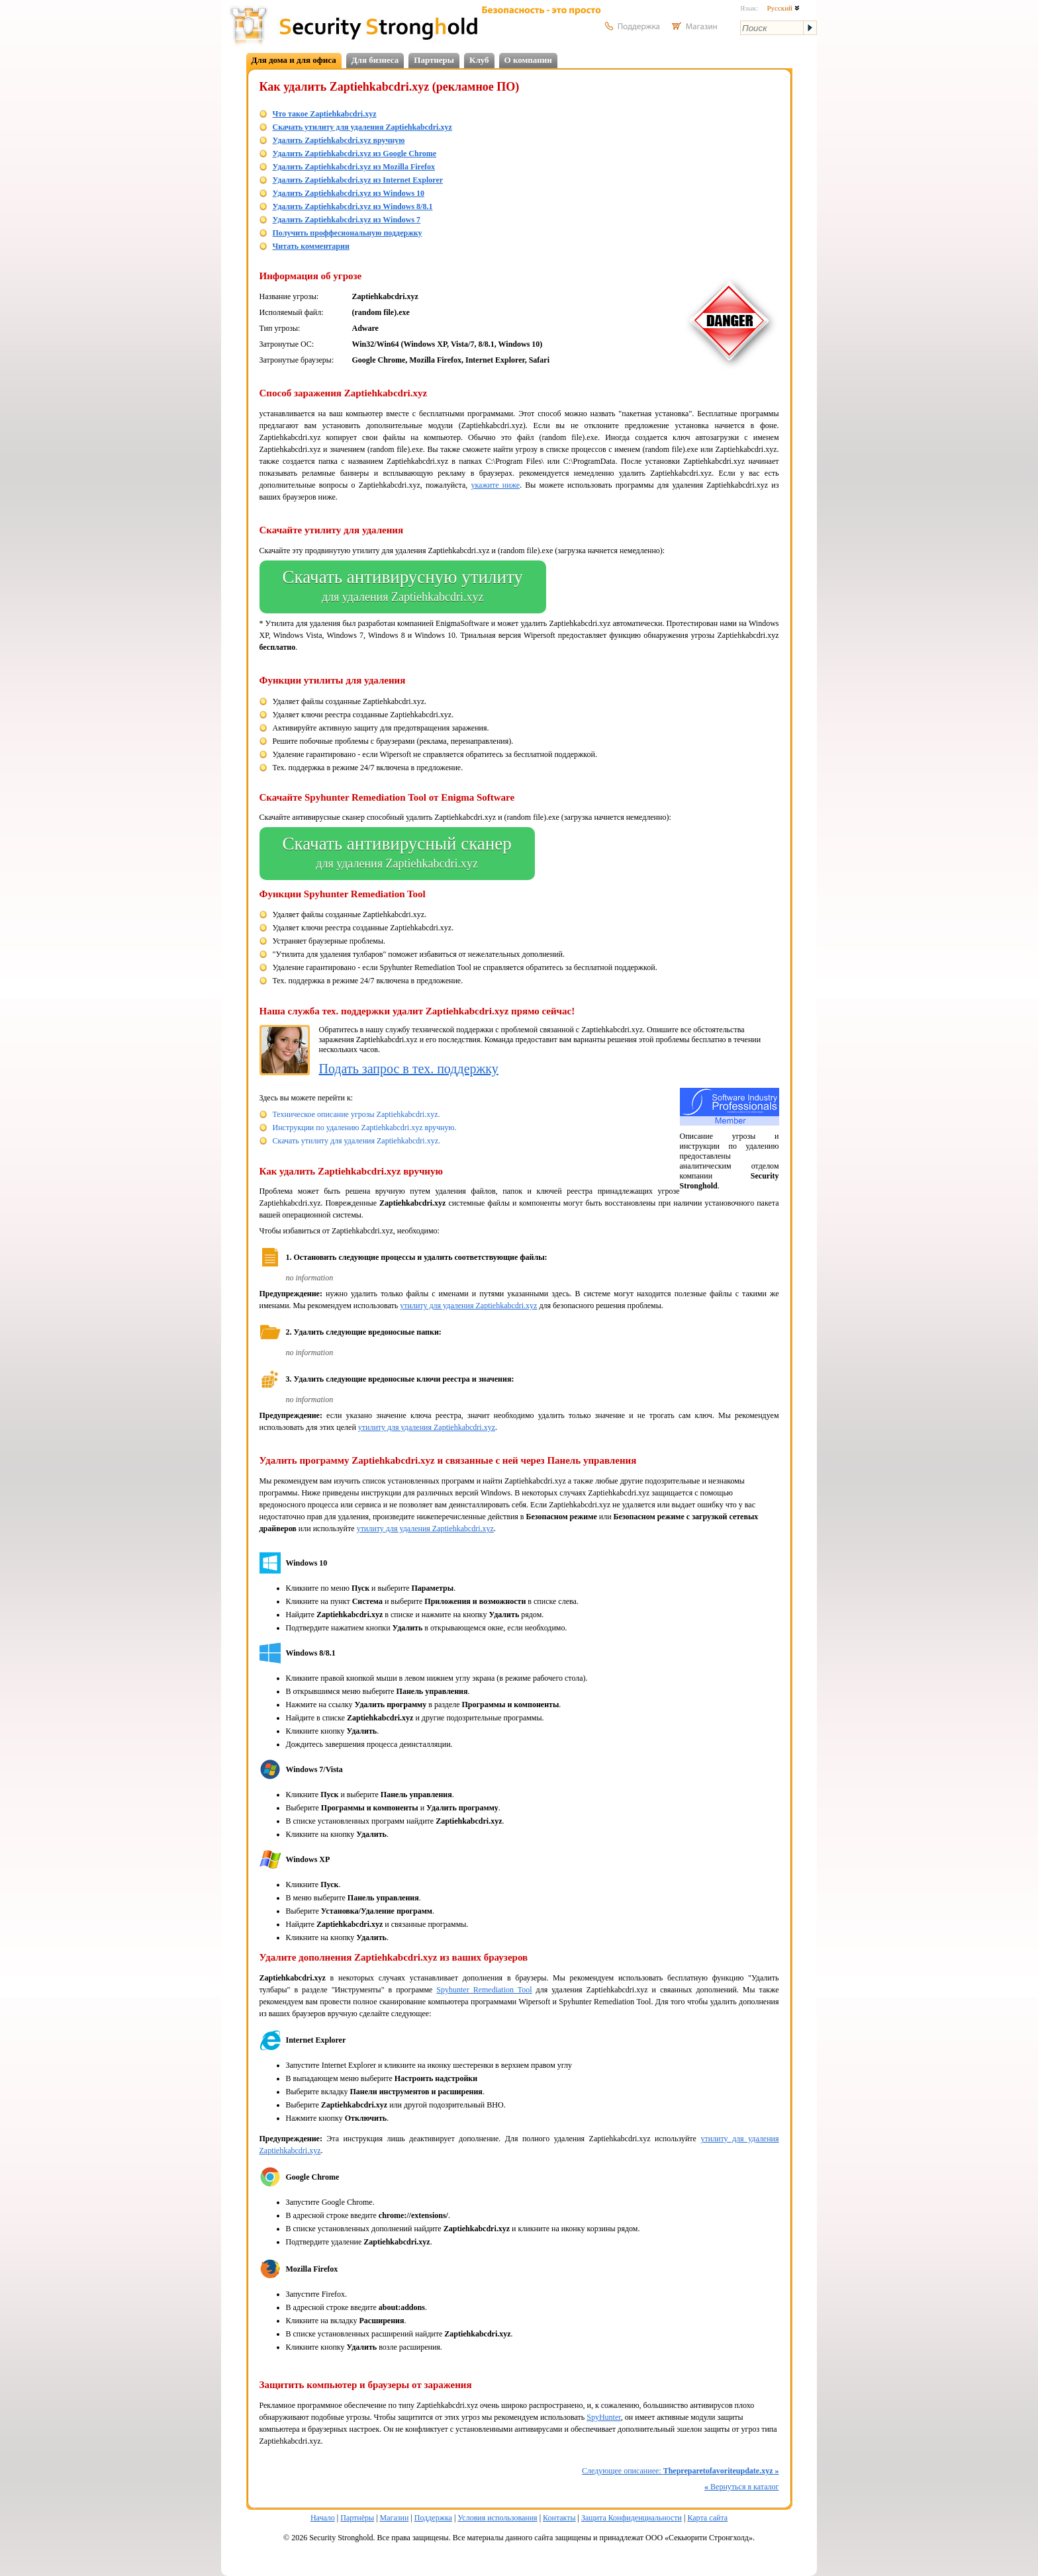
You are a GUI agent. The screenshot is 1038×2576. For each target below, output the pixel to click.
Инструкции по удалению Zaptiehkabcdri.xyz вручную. (365, 1127)
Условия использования (497, 2517)
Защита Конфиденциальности (631, 2517)
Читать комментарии (311, 246)
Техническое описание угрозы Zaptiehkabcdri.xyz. (356, 1114)
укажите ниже (495, 485)
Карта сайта (707, 2517)
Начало (322, 2517)
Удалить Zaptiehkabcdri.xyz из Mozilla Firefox (354, 166)
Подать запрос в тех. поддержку (408, 1068)
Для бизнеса (375, 60)
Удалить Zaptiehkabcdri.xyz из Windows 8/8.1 (353, 206)
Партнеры (434, 60)
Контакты (559, 2517)
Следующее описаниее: (680, 2470)
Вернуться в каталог (741, 2486)
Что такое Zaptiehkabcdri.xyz (325, 113)
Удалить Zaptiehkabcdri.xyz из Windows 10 (349, 193)
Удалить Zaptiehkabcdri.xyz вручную (339, 140)
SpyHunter (604, 2417)
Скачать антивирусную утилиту (403, 587)
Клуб (479, 60)
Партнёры (357, 2517)
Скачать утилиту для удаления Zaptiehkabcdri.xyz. (356, 1140)
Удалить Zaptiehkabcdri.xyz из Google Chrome (355, 153)
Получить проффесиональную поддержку (347, 233)
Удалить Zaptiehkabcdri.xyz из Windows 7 (347, 219)
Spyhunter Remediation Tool (484, 1989)
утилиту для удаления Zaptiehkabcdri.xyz (468, 1305)
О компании (528, 60)
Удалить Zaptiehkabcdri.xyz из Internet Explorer (358, 180)
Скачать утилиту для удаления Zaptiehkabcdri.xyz (362, 127)
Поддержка (433, 2517)
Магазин (394, 2517)
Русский (783, 8)
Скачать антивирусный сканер (397, 853)
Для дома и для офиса (294, 60)
